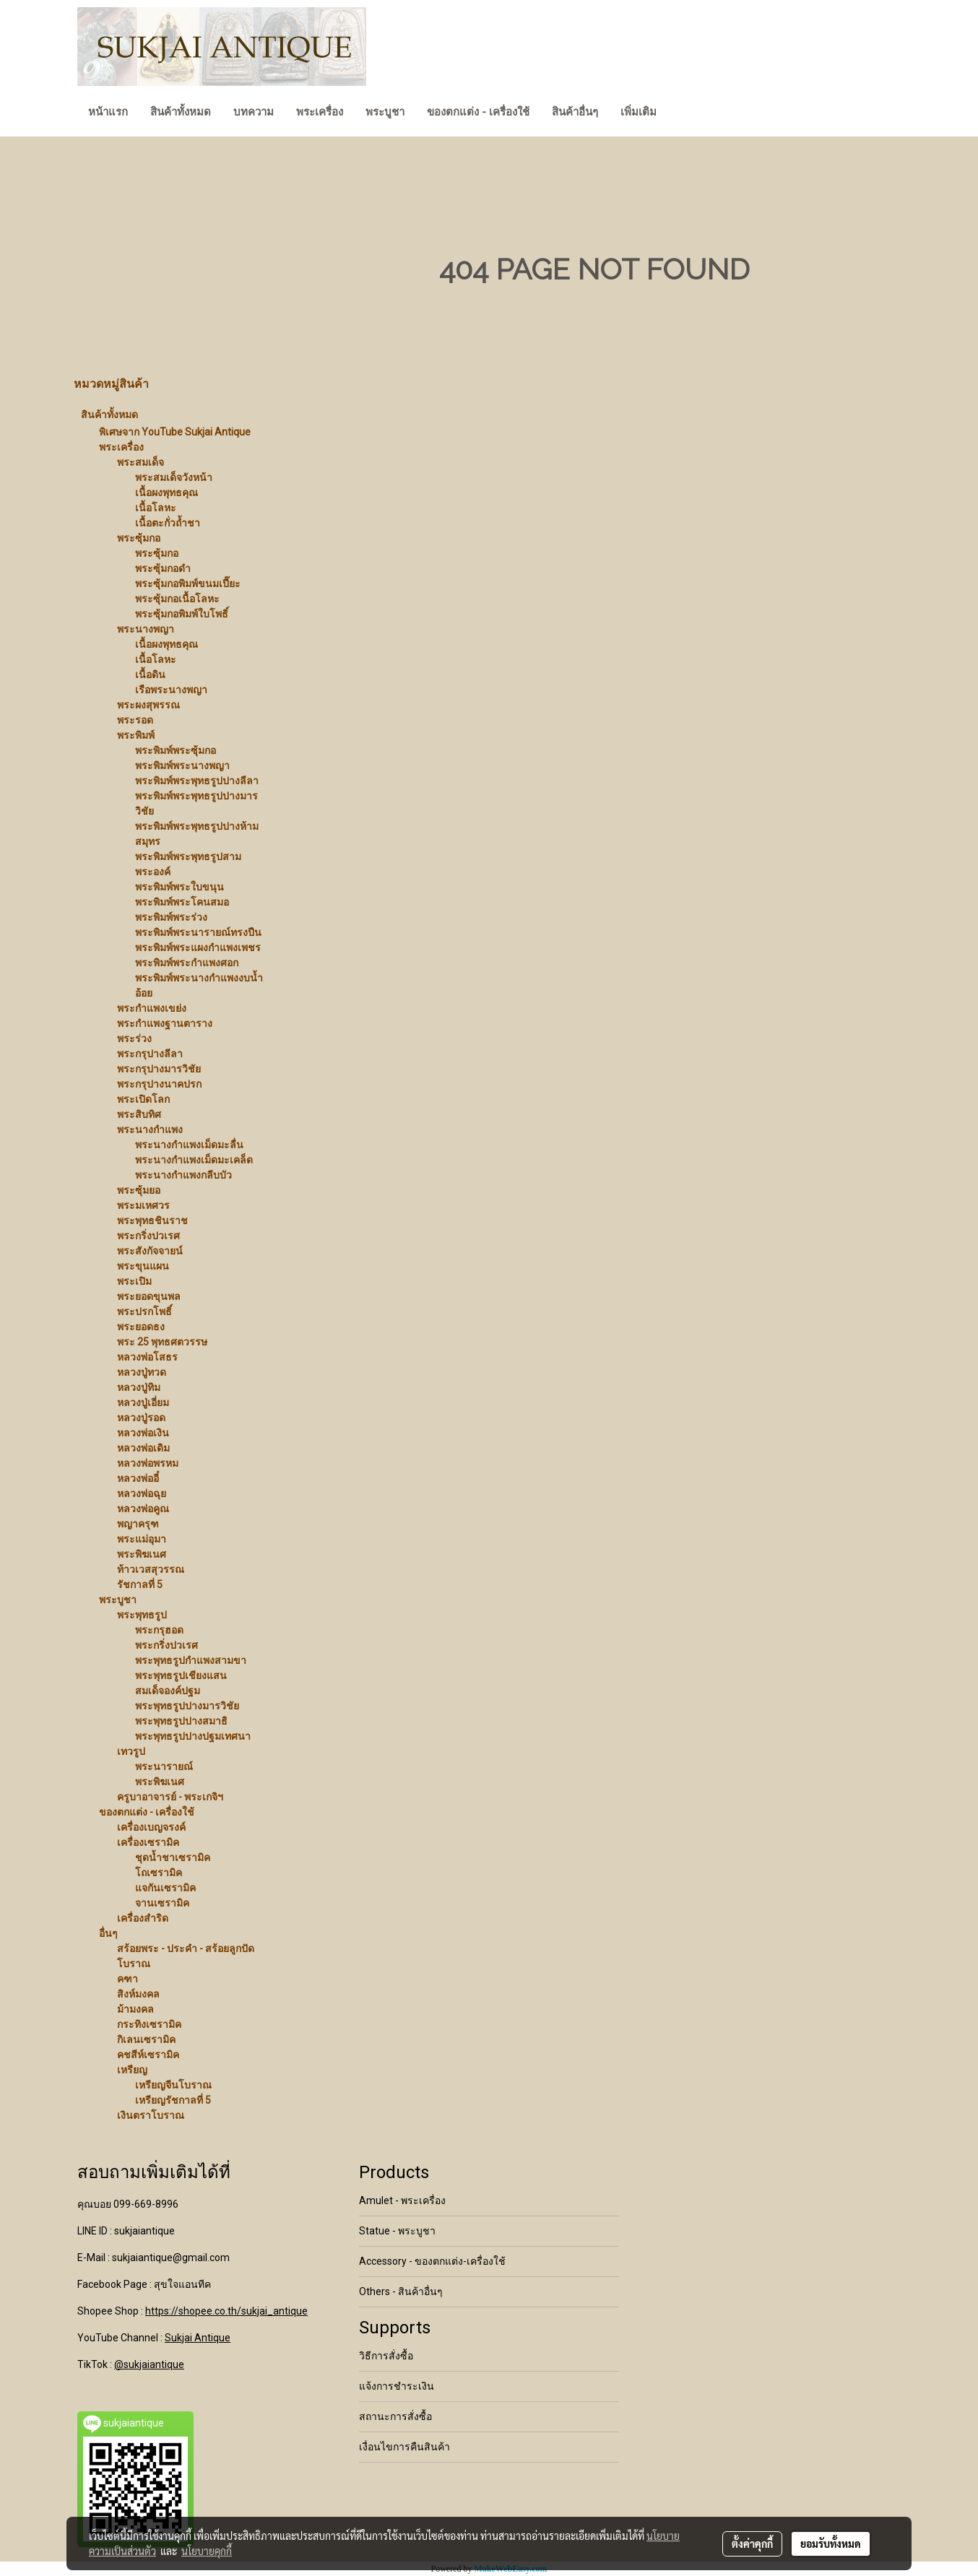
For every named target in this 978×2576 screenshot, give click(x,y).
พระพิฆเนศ (141, 1554)
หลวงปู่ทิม (138, 1387)
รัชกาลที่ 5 (140, 1584)
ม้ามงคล (135, 2009)
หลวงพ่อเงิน (143, 1433)
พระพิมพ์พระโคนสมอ (182, 902)
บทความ (253, 111)
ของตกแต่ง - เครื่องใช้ (478, 111)
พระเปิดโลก (143, 1099)
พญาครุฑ (138, 1524)
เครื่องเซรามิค (148, 1842)
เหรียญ (132, 2070)
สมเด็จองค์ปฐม (167, 1690)
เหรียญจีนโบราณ (173, 2085)
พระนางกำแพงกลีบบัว (183, 1175)
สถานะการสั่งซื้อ (395, 2416)
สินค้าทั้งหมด (180, 111)
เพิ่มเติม (638, 111)
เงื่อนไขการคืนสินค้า (404, 2447)
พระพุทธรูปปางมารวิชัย (187, 1706)
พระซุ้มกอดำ (163, 568)
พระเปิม (134, 1281)
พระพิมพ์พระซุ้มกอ (175, 750)
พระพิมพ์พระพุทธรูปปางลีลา (197, 780)
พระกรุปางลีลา (150, 1053)
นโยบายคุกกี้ (206, 2550)
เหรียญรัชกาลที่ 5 (173, 2100)
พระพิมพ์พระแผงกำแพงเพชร (198, 947)
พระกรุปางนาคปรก (159, 1084)
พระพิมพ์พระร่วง (171, 917)
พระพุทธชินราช (152, 1220)
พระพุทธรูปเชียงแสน (181, 1675)
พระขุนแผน (143, 1266)
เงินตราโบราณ (150, 2115)
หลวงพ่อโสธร (147, 1357)
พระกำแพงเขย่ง (151, 1008)
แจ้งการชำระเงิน (396, 2386)
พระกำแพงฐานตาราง (164, 1023)
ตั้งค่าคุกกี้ (752, 2543)
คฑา (127, 1979)
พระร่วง (134, 1038)
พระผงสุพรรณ (148, 705)
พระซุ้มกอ (138, 538)
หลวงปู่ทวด (141, 1372)
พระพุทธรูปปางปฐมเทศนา (193, 1736)
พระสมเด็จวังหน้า (173, 477)
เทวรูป (131, 1751)
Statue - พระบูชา (397, 2231)
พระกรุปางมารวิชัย (159, 1069)
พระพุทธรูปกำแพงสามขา (190, 1660)
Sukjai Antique (197, 2337)
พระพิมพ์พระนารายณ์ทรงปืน (198, 932)
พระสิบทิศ (139, 1114)
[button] (680, 113)
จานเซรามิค (162, 1903)
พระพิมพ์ (136, 735)
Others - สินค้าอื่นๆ (401, 2291)
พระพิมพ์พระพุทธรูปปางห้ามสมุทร (197, 833)
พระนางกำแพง (150, 1129)
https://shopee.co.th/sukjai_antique (226, 2311)
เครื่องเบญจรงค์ (151, 1827)
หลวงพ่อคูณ (143, 1508)
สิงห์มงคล (138, 1994)
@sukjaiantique (149, 2364)
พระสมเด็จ (140, 462)
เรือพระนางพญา (171, 689)
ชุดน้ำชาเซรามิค (172, 1857)
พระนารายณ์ (164, 1766)
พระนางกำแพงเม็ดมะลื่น (189, 1144)
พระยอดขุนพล (149, 1296)
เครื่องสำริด (142, 1918)
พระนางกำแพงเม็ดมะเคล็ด (194, 1160)
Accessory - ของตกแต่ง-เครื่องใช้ (432, 2261)
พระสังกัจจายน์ (150, 1251)
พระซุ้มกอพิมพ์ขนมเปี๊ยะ (188, 583)
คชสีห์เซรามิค (148, 2054)
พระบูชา (384, 111)
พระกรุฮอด (159, 1630)
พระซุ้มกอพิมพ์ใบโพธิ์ (181, 614)
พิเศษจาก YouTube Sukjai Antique (175, 432)
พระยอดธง (141, 1326)
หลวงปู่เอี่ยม (143, 1402)
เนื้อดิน (150, 674)
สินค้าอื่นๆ (575, 111)
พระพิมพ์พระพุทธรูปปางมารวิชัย (196, 803)
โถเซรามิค (158, 1872)
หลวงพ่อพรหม (147, 1463)
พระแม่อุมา (141, 1539)
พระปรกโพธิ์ (144, 1311)
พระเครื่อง (319, 111)
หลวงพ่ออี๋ (138, 1478)
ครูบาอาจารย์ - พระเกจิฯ (170, 1797)
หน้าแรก (108, 111)
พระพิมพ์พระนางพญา (182, 765)
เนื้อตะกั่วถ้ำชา (167, 523)
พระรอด (135, 720)
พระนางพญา (145, 629)
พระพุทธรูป (142, 1615)
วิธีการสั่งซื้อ (386, 2356)
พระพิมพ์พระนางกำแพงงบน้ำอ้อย (199, 985)
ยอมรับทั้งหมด (830, 2543)
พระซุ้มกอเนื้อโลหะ (177, 598)
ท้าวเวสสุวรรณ (150, 1569)
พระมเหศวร (143, 1205)
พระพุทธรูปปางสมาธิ (181, 1721)
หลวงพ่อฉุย (141, 1493)
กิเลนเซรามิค (146, 2039)
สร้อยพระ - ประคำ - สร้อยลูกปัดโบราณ (185, 1956)
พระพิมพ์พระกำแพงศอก (186, 962)
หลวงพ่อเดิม (143, 1448)
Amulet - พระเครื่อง (402, 2200)
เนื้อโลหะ (155, 507)
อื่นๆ (108, 1933)
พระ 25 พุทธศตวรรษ (162, 1342)
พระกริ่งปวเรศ (148, 1235)
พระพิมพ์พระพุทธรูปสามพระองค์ (188, 864)
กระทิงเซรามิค (149, 2024)
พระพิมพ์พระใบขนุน (179, 887)
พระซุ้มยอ (138, 1190)
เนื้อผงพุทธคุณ (166, 492)
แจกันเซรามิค (165, 1888)
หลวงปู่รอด (141, 1417)
